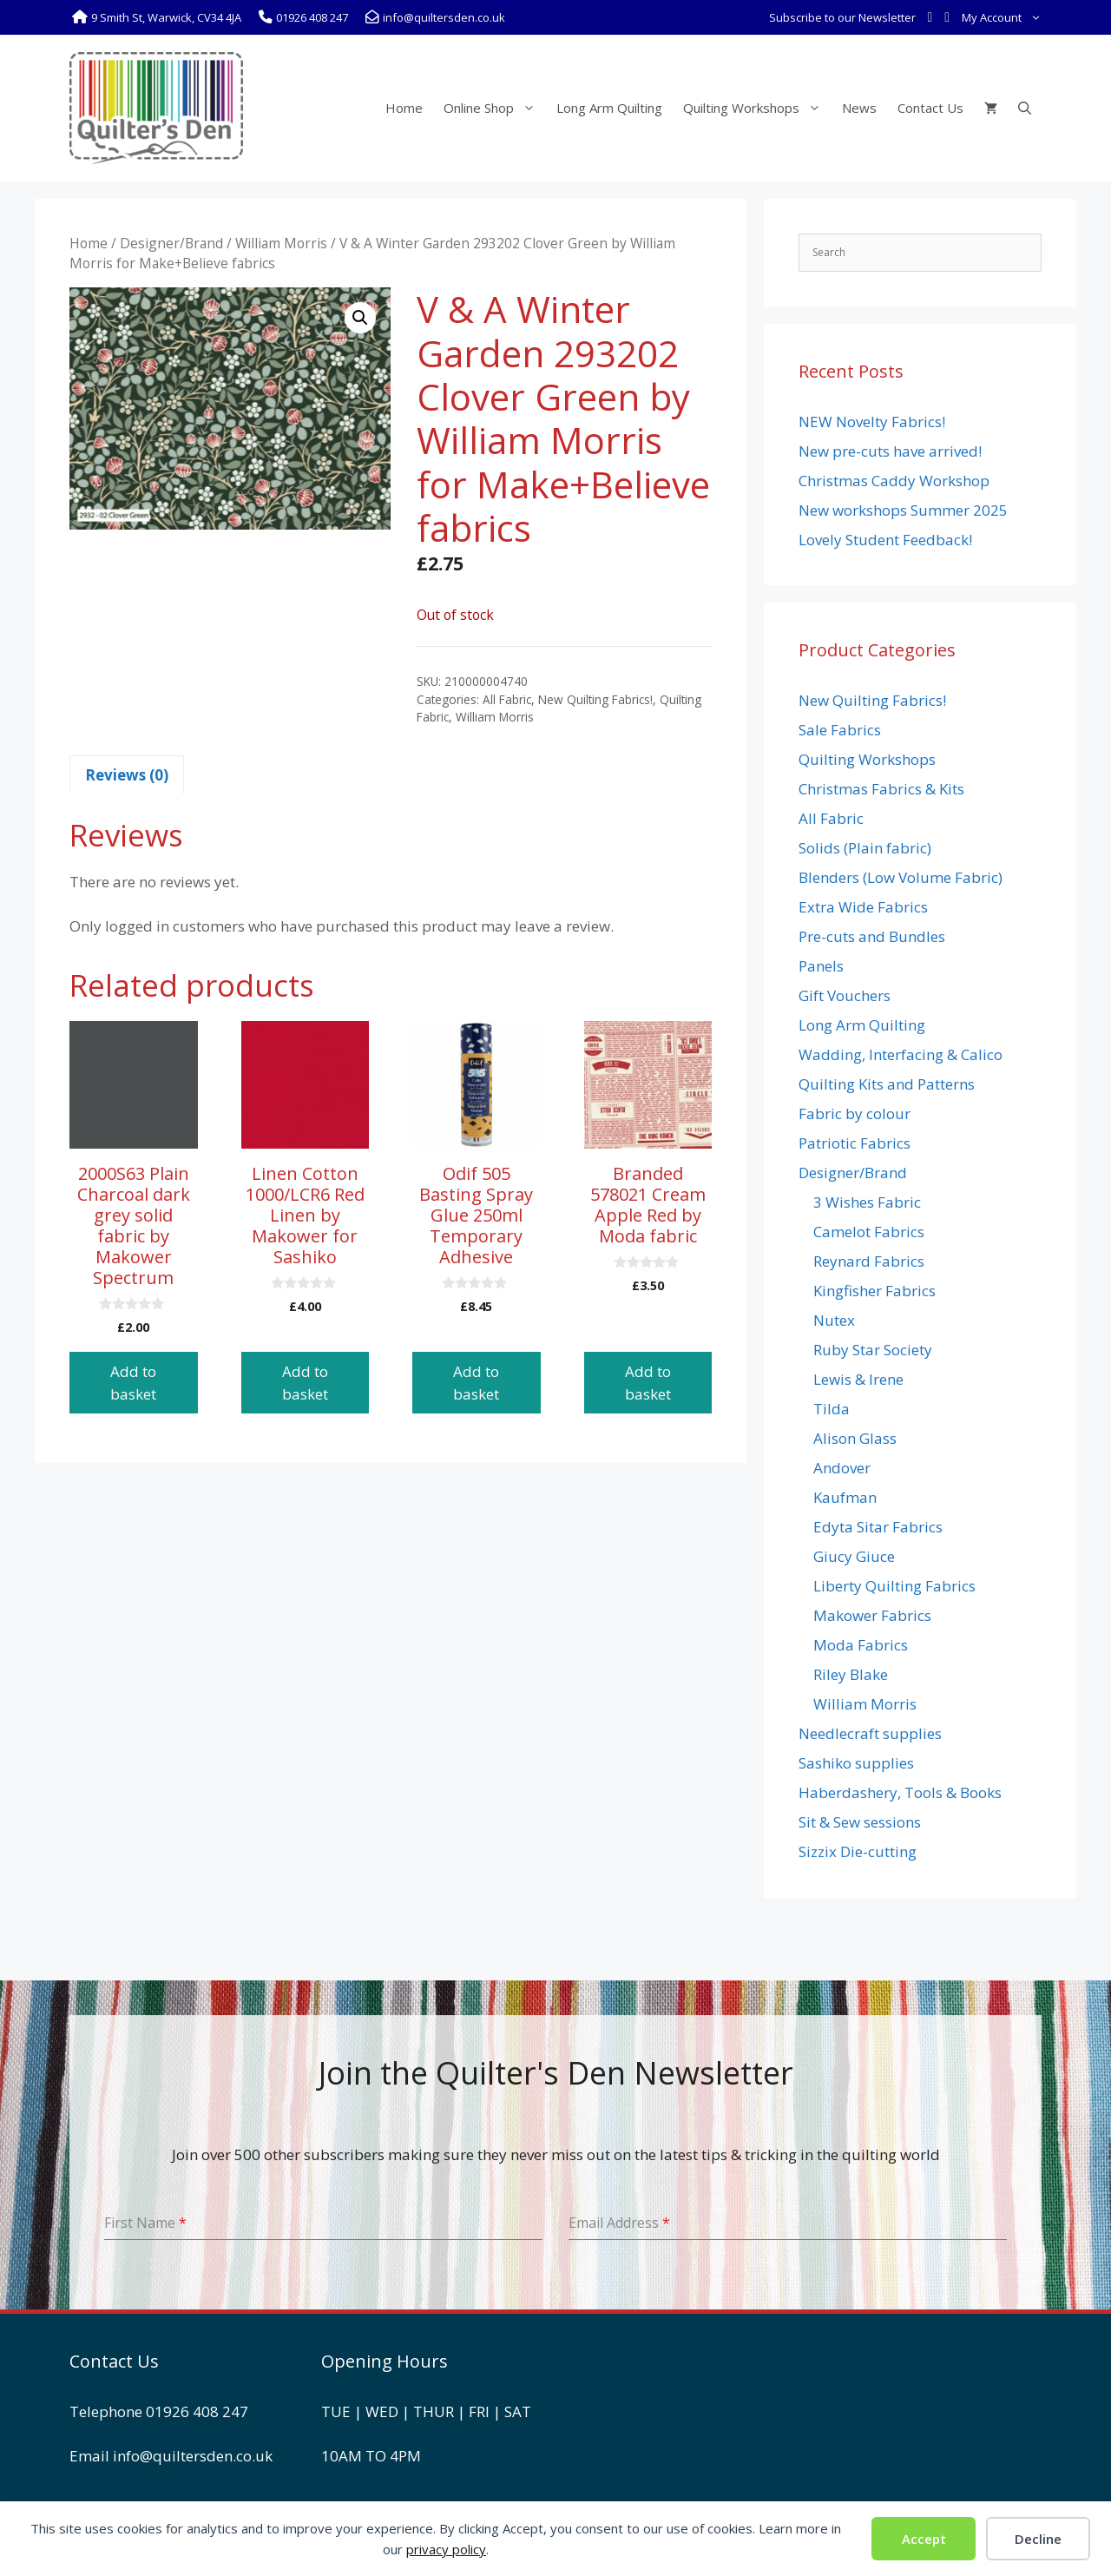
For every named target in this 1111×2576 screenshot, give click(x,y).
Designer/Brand (171, 243)
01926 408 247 (197, 2411)
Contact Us (930, 107)
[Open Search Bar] (1025, 108)
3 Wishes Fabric (867, 1202)
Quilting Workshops (757, 108)
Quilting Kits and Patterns (887, 1084)
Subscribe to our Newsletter (842, 17)
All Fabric (507, 699)
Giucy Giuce (854, 1556)
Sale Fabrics (840, 730)
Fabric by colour (854, 1113)
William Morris (281, 243)
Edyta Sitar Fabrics (878, 1527)
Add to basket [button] (133, 1382)
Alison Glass (855, 1438)
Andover (842, 1468)
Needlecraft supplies (870, 1733)
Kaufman (845, 1497)
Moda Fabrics (860, 1645)
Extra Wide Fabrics (863, 907)
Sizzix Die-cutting (858, 1851)
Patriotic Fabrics (854, 1143)
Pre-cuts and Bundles (872, 936)
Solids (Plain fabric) (865, 848)
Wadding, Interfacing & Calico (901, 1054)
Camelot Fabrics (868, 1232)
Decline (1038, 2538)
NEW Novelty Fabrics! (872, 422)
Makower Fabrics (872, 1615)
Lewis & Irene (858, 1379)
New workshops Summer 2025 (903, 510)
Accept (924, 2538)
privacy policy (446, 2549)
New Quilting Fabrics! (595, 699)
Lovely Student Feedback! (885, 540)
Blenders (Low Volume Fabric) (901, 877)
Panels (821, 966)
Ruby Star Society (872, 1350)
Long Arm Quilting (609, 107)
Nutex (834, 1320)
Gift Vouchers (845, 995)
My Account (1005, 17)
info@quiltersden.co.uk (193, 2456)
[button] (360, 317)
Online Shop (495, 108)
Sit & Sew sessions (860, 1822)
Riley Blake (850, 1674)
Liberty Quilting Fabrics (894, 1586)
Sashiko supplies (856, 1763)
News (859, 107)
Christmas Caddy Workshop (894, 481)
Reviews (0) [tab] (126, 775)
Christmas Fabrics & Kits (881, 789)
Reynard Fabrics (868, 1261)
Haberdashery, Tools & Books (900, 1792)
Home (404, 107)
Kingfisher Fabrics (874, 1291)
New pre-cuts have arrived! (890, 451)
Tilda (831, 1409)
